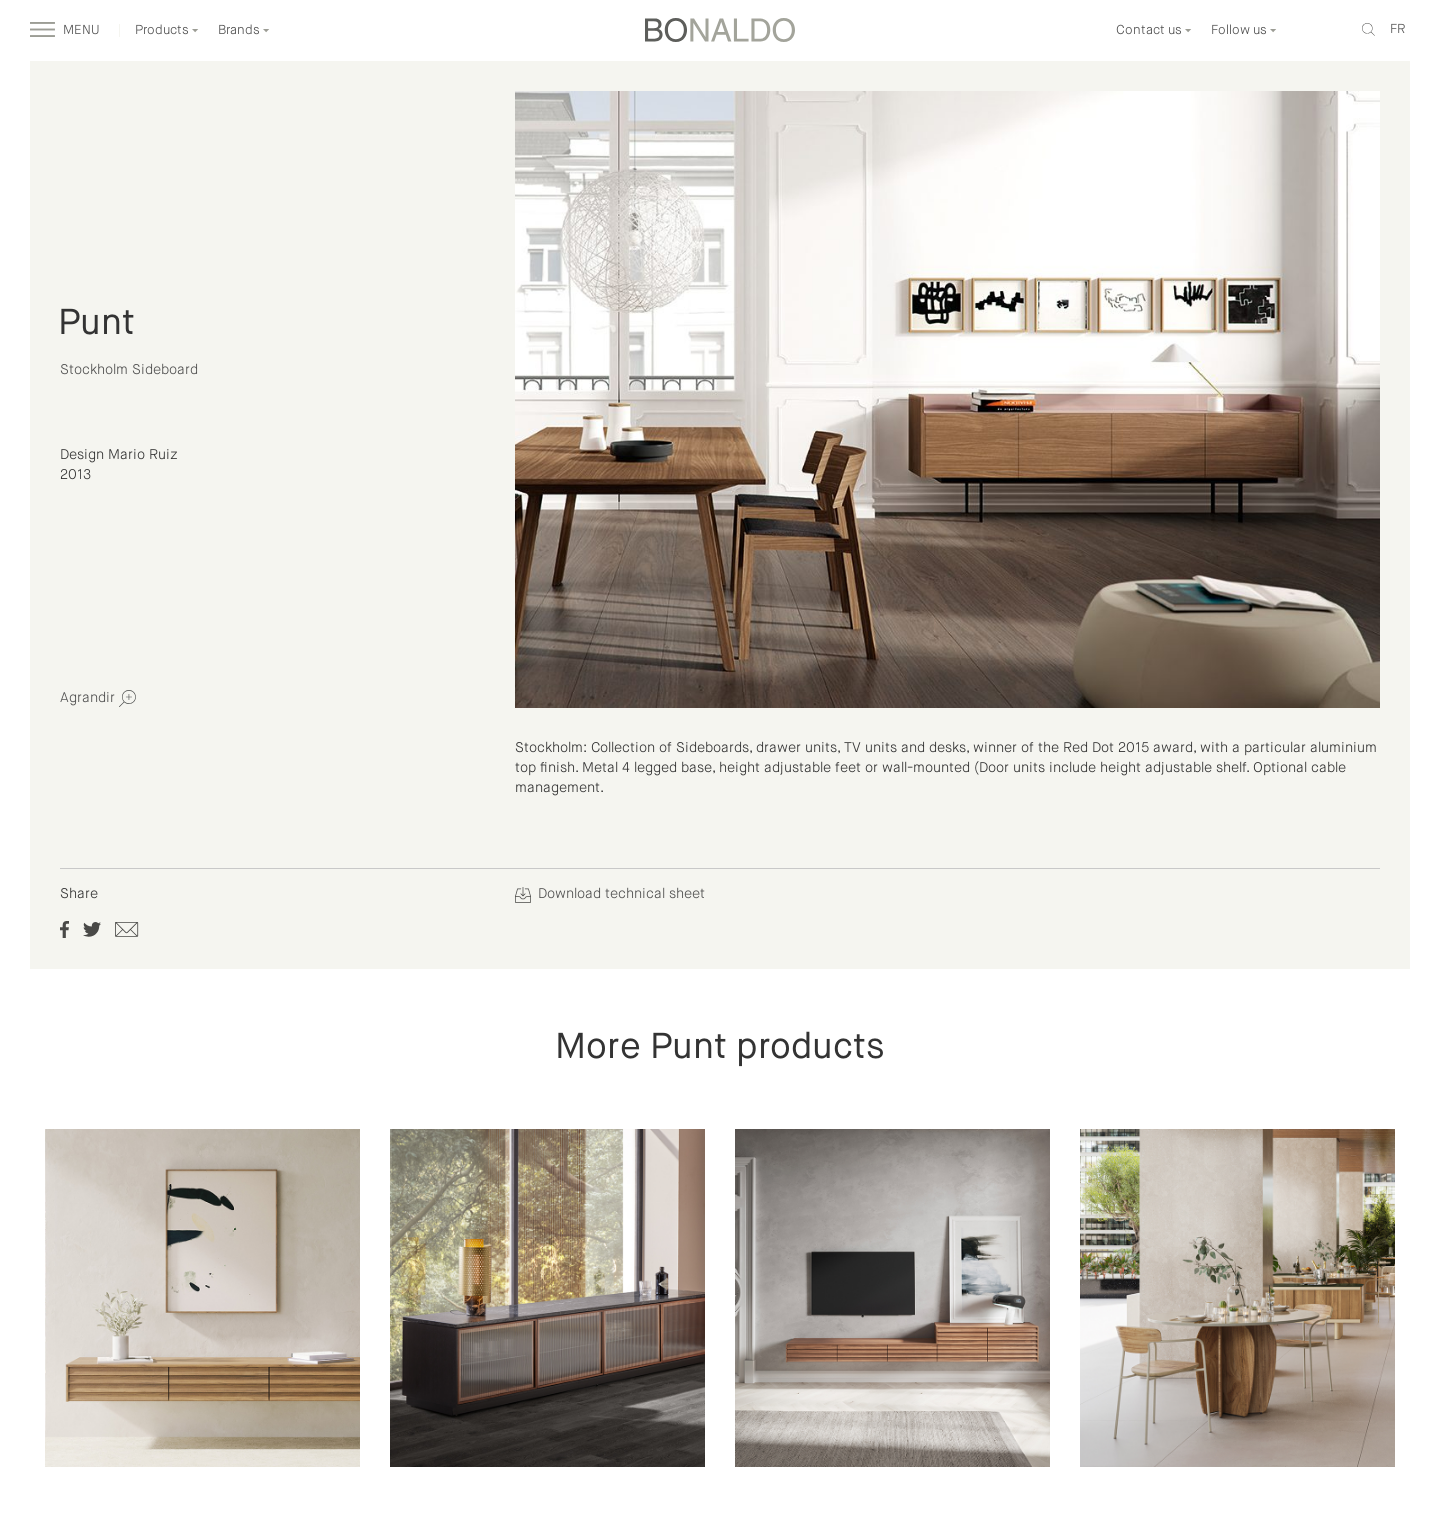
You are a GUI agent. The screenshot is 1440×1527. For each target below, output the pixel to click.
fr (1397, 29)
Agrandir (98, 698)
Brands (244, 30)
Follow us (1244, 30)
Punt (96, 324)
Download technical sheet (610, 894)
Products (167, 30)
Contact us (1154, 30)
